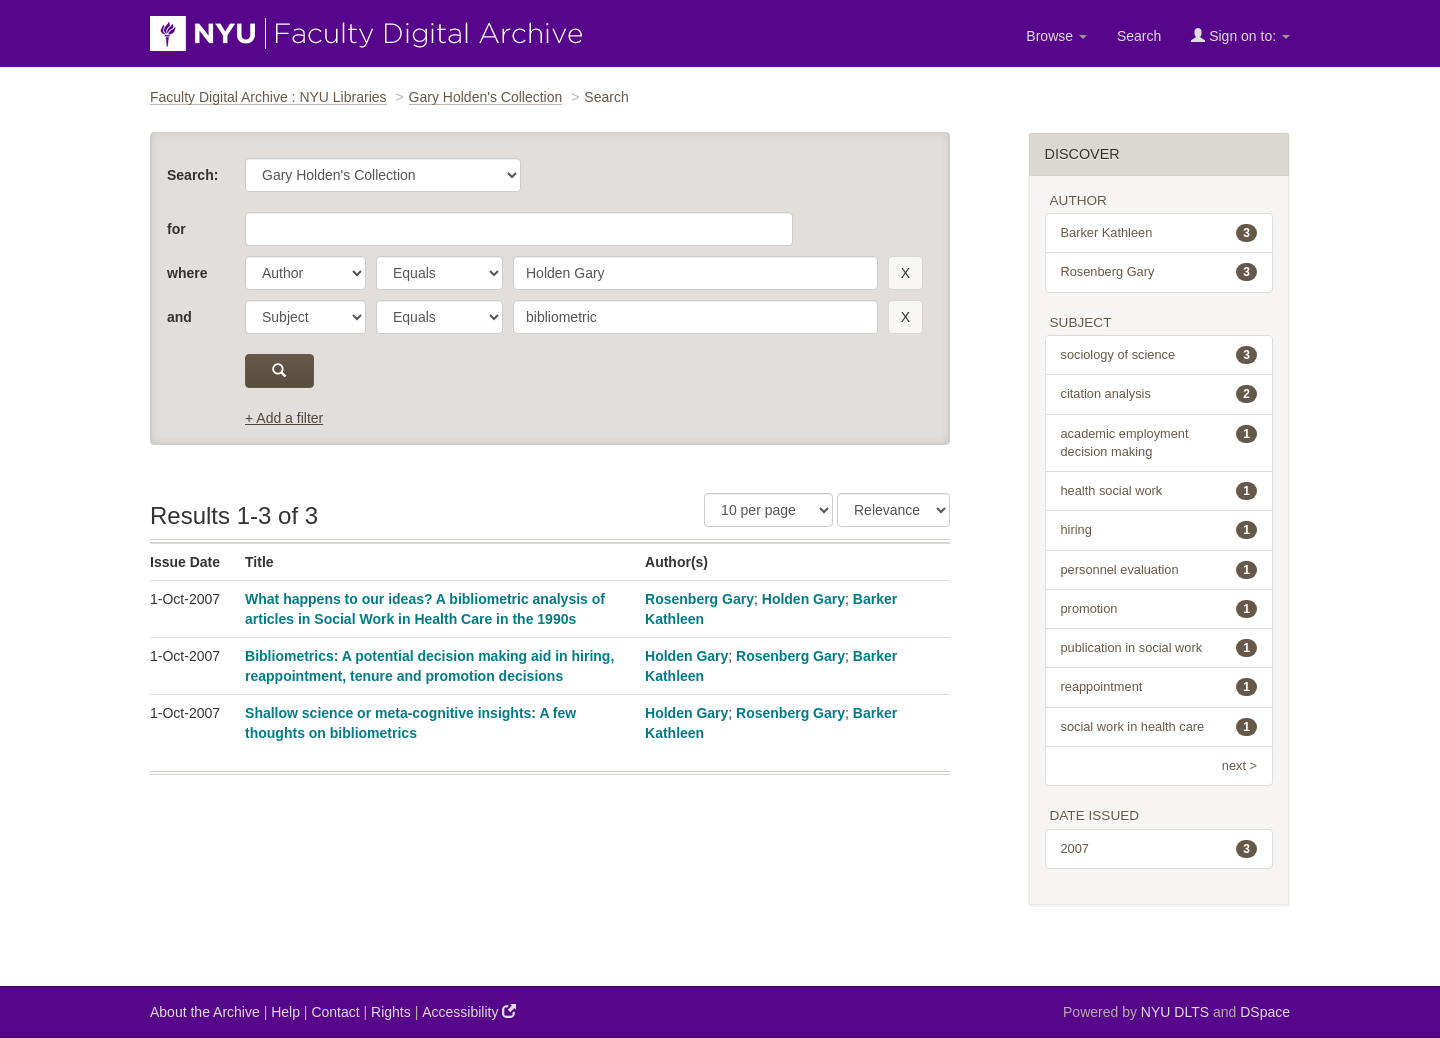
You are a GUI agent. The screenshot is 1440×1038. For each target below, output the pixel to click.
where (187, 273)
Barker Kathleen (1159, 233)
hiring (1159, 530)
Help (285, 1012)
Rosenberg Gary (699, 599)
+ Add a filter (284, 418)
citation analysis (1159, 394)
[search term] (695, 273)
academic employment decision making (1159, 442)
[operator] (439, 273)
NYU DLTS (1175, 1012)
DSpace (1265, 1012)
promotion (1159, 609)
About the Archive (205, 1012)
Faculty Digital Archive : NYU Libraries (268, 97)
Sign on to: (1240, 35)
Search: (192, 175)
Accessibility (469, 1011)
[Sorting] (893, 510)
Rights (391, 1012)
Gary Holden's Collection (486, 97)
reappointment (1159, 687)
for (176, 229)
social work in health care (1159, 727)
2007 (1159, 849)
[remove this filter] (905, 273)
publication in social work (1159, 648)
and (179, 317)
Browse (1056, 36)
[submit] (279, 371)
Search (1139, 36)
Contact (335, 1012)
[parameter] (305, 273)
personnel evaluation (1159, 570)
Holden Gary (803, 599)
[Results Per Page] (768, 510)
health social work (1159, 491)
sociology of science (1159, 355)
